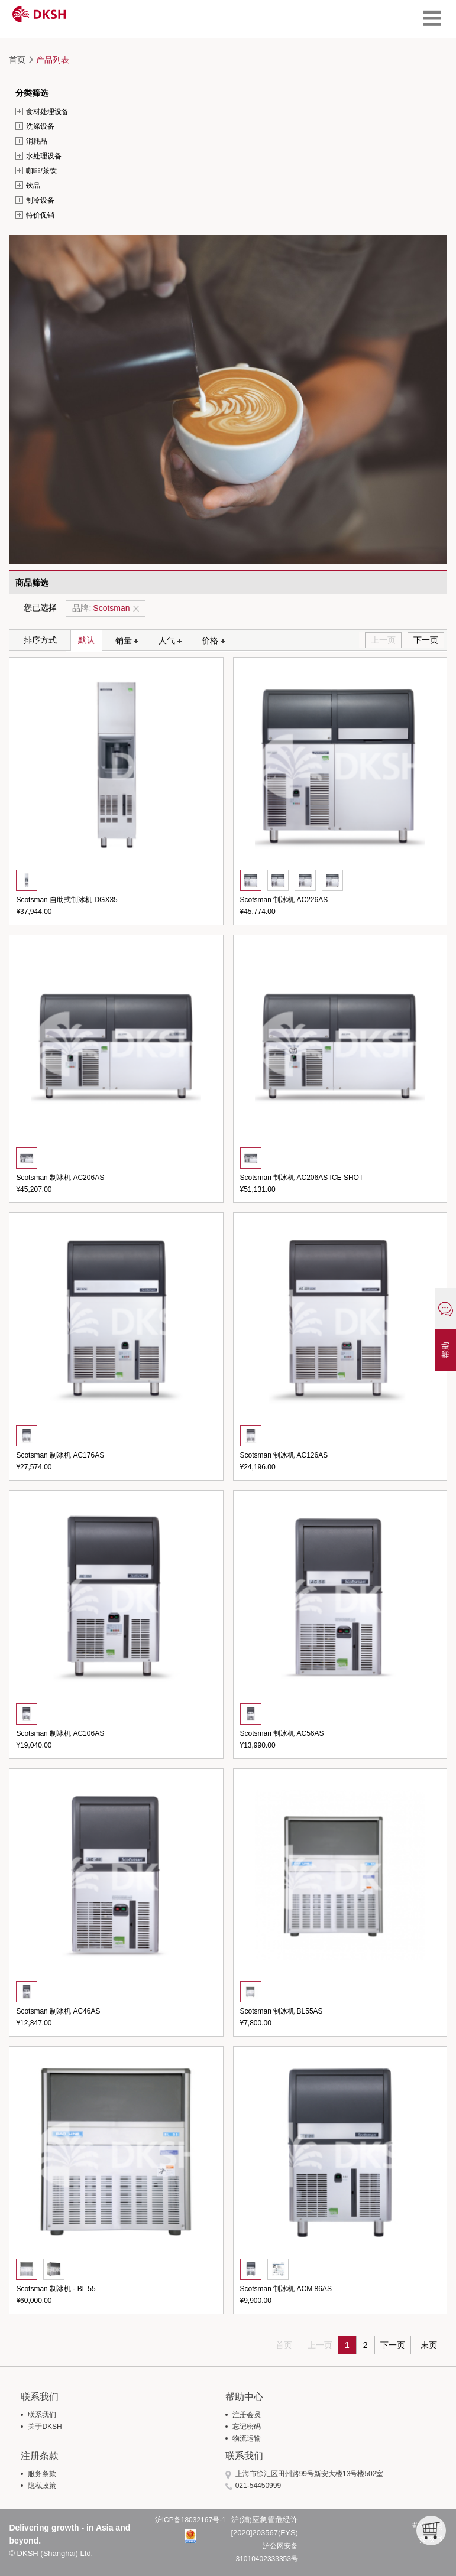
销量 (126, 640)
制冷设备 (40, 200)
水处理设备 (44, 156)
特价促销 (40, 215)
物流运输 (246, 2438)
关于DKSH (45, 2426)
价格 (213, 640)
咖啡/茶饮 (41, 171)
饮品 (33, 185)
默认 (86, 640)
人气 (170, 640)
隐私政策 (42, 2485)
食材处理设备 (47, 112)
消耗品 (36, 141)
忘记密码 (246, 2426)
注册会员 (246, 2415)
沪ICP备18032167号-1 (190, 2520)
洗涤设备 (40, 126)
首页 (17, 59)
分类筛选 (31, 92)
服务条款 (42, 2474)
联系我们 (42, 2415)
